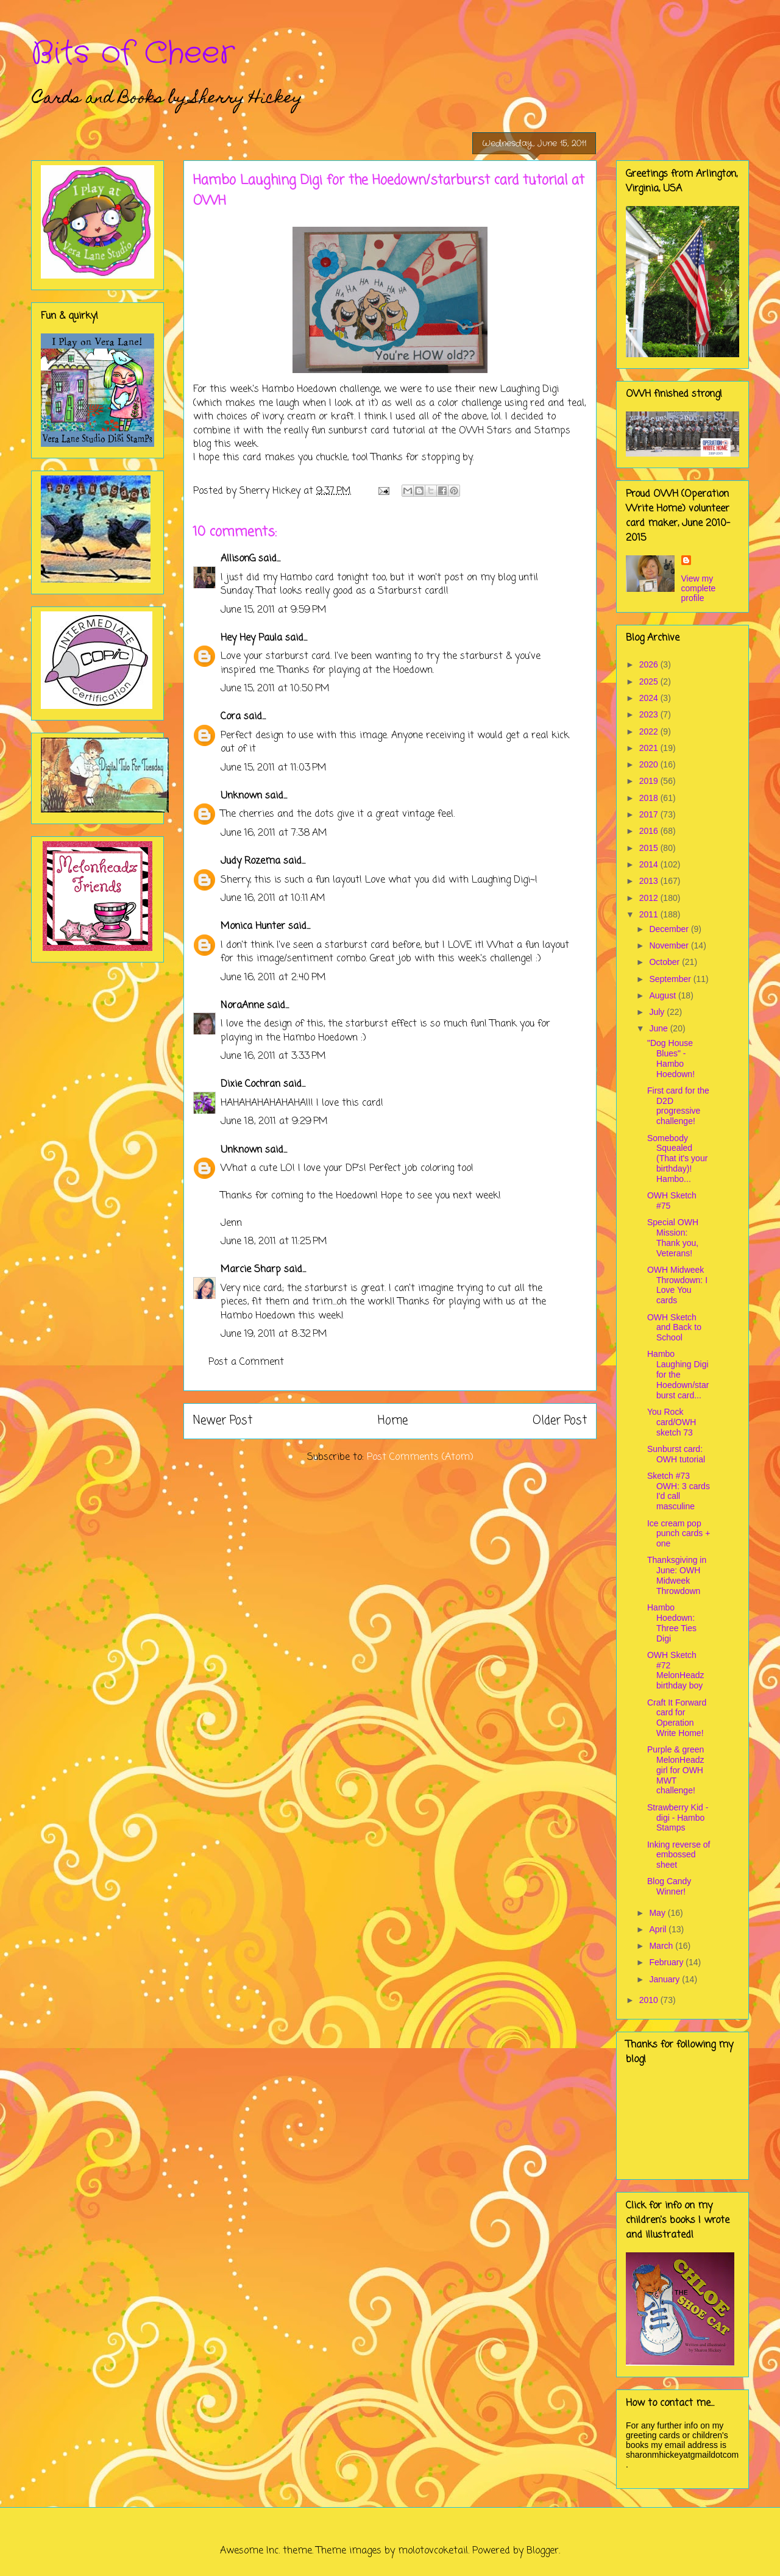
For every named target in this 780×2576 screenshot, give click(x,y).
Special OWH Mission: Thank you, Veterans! (672, 1237)
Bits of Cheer (133, 54)
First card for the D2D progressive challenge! (678, 1106)
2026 (650, 664)
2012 (650, 898)
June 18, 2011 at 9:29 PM (274, 1121)
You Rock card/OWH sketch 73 (671, 1422)
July (658, 1012)
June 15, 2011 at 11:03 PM (274, 768)
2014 (650, 864)
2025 (650, 681)
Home (393, 1420)
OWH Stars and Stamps (514, 431)
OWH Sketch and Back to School (674, 1327)
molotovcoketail (433, 2551)
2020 (650, 764)
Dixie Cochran (250, 1084)
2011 (650, 914)
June (659, 1028)
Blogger (542, 2551)
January (665, 1979)
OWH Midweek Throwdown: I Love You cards (677, 1285)
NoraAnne (242, 1005)
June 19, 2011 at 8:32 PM (274, 1334)
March (662, 1946)
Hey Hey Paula (251, 638)
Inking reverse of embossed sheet (679, 1855)
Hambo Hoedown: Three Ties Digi (672, 1623)
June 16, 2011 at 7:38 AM (274, 833)
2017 (650, 814)
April (658, 1929)
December (669, 929)
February (667, 1962)
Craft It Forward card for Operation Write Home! (676, 1718)
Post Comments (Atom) (420, 1457)
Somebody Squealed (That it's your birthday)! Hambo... (677, 1158)
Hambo (278, 389)
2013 (650, 881)
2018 (650, 798)
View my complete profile (698, 588)
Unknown (241, 796)
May (658, 1913)
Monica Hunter (253, 926)
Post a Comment (246, 1362)
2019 (650, 781)
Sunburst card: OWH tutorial (676, 1454)
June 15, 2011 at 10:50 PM (275, 688)
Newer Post (222, 1420)
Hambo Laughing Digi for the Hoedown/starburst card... (678, 1374)
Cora (231, 717)
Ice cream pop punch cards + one (678, 1533)
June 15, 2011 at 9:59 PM (274, 610)
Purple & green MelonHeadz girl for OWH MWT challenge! (675, 1770)
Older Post (560, 1420)
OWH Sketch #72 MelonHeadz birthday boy (675, 1670)
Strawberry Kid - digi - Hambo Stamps (677, 1817)
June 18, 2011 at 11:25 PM (274, 1241)
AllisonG (238, 559)
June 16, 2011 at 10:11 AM (273, 898)
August (663, 995)
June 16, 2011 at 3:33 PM (273, 1056)
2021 (650, 748)
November (669, 945)
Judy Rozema (250, 861)
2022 (650, 731)
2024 (650, 698)
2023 (650, 714)
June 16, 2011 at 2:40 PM (273, 977)
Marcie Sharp (251, 1269)
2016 (650, 831)
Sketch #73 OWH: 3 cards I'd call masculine (678, 1491)
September (671, 979)
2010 (650, 2000)
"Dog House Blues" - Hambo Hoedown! (671, 1058)
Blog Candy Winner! (669, 1886)
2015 (650, 848)
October (665, 962)
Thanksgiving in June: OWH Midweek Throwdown (676, 1575)
